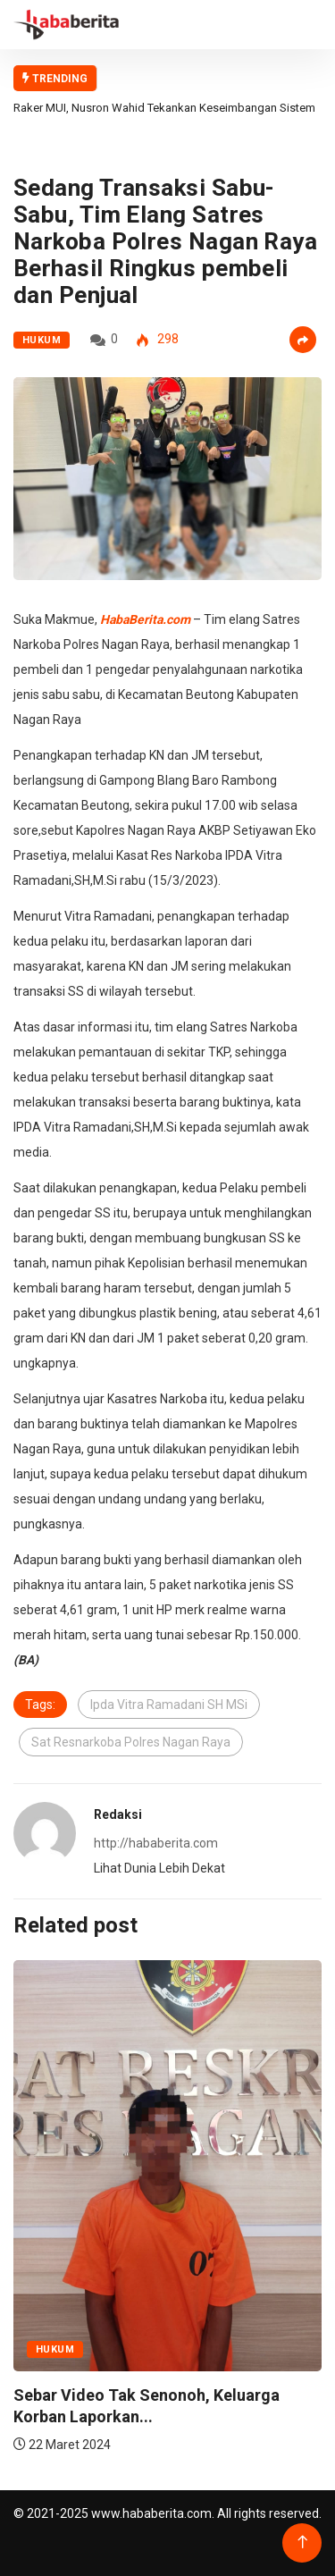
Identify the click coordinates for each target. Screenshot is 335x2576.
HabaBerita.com (145, 619)
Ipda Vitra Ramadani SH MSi (168, 1704)
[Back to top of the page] (302, 2542)
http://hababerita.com (156, 1843)
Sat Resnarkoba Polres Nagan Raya (130, 1742)
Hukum (41, 340)
